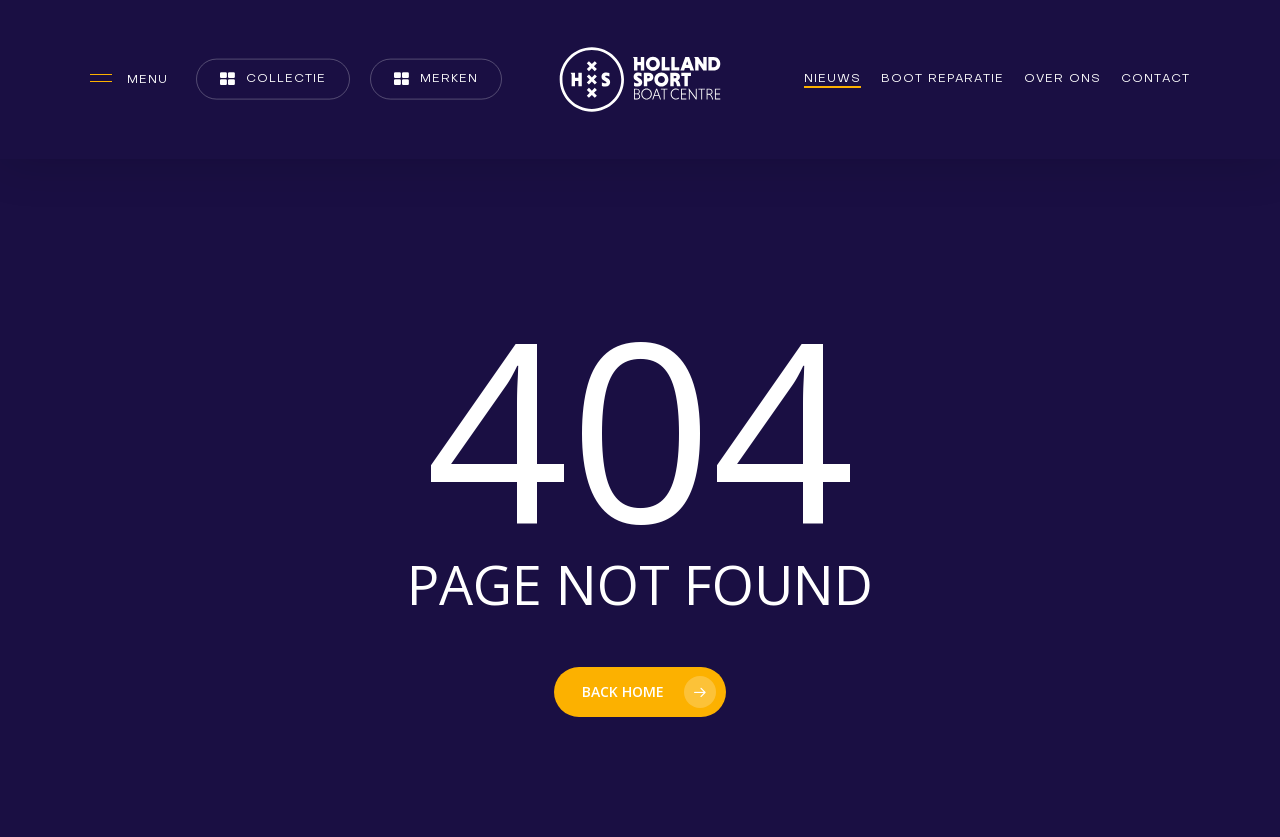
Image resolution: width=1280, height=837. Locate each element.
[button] (129, 79)
